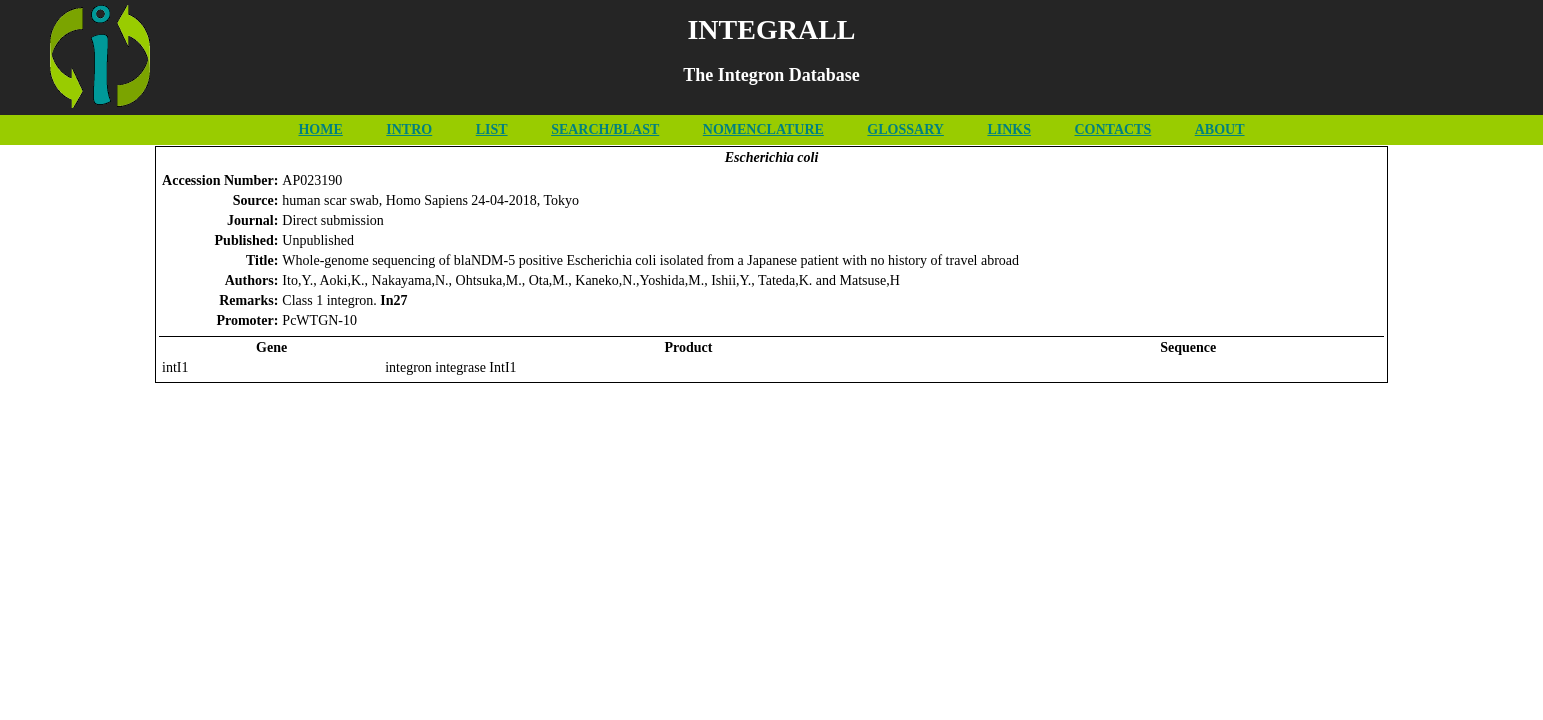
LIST (492, 129)
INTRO (409, 129)
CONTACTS (1112, 129)
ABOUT (1220, 129)
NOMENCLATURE (763, 129)
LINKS (1009, 129)
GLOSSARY (905, 129)
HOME (320, 129)
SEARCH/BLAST (605, 129)
